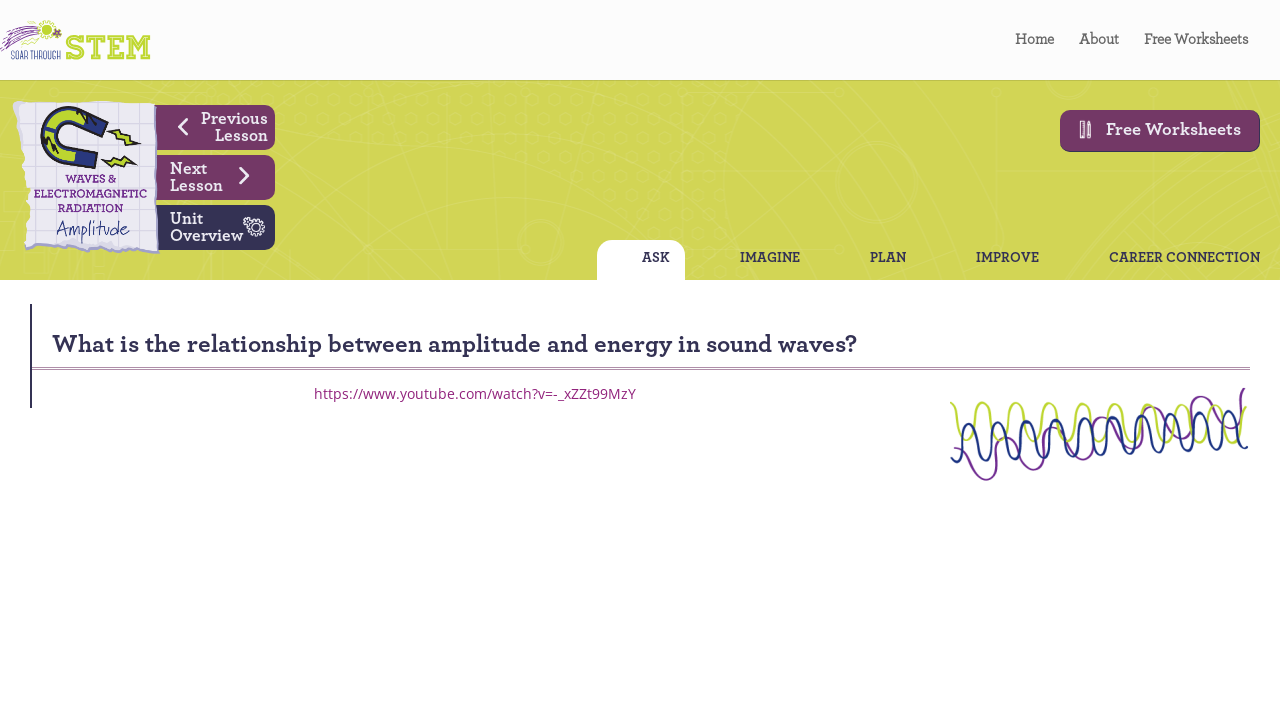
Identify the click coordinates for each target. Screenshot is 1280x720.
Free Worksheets (1196, 40)
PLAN (888, 260)
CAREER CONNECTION (1184, 260)
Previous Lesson (215, 125)
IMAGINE (770, 260)
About (1099, 40)
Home (1034, 40)
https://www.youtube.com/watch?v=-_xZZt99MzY (475, 393)
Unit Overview (222, 225)
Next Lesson (217, 175)
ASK (656, 260)
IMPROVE (1007, 260)
